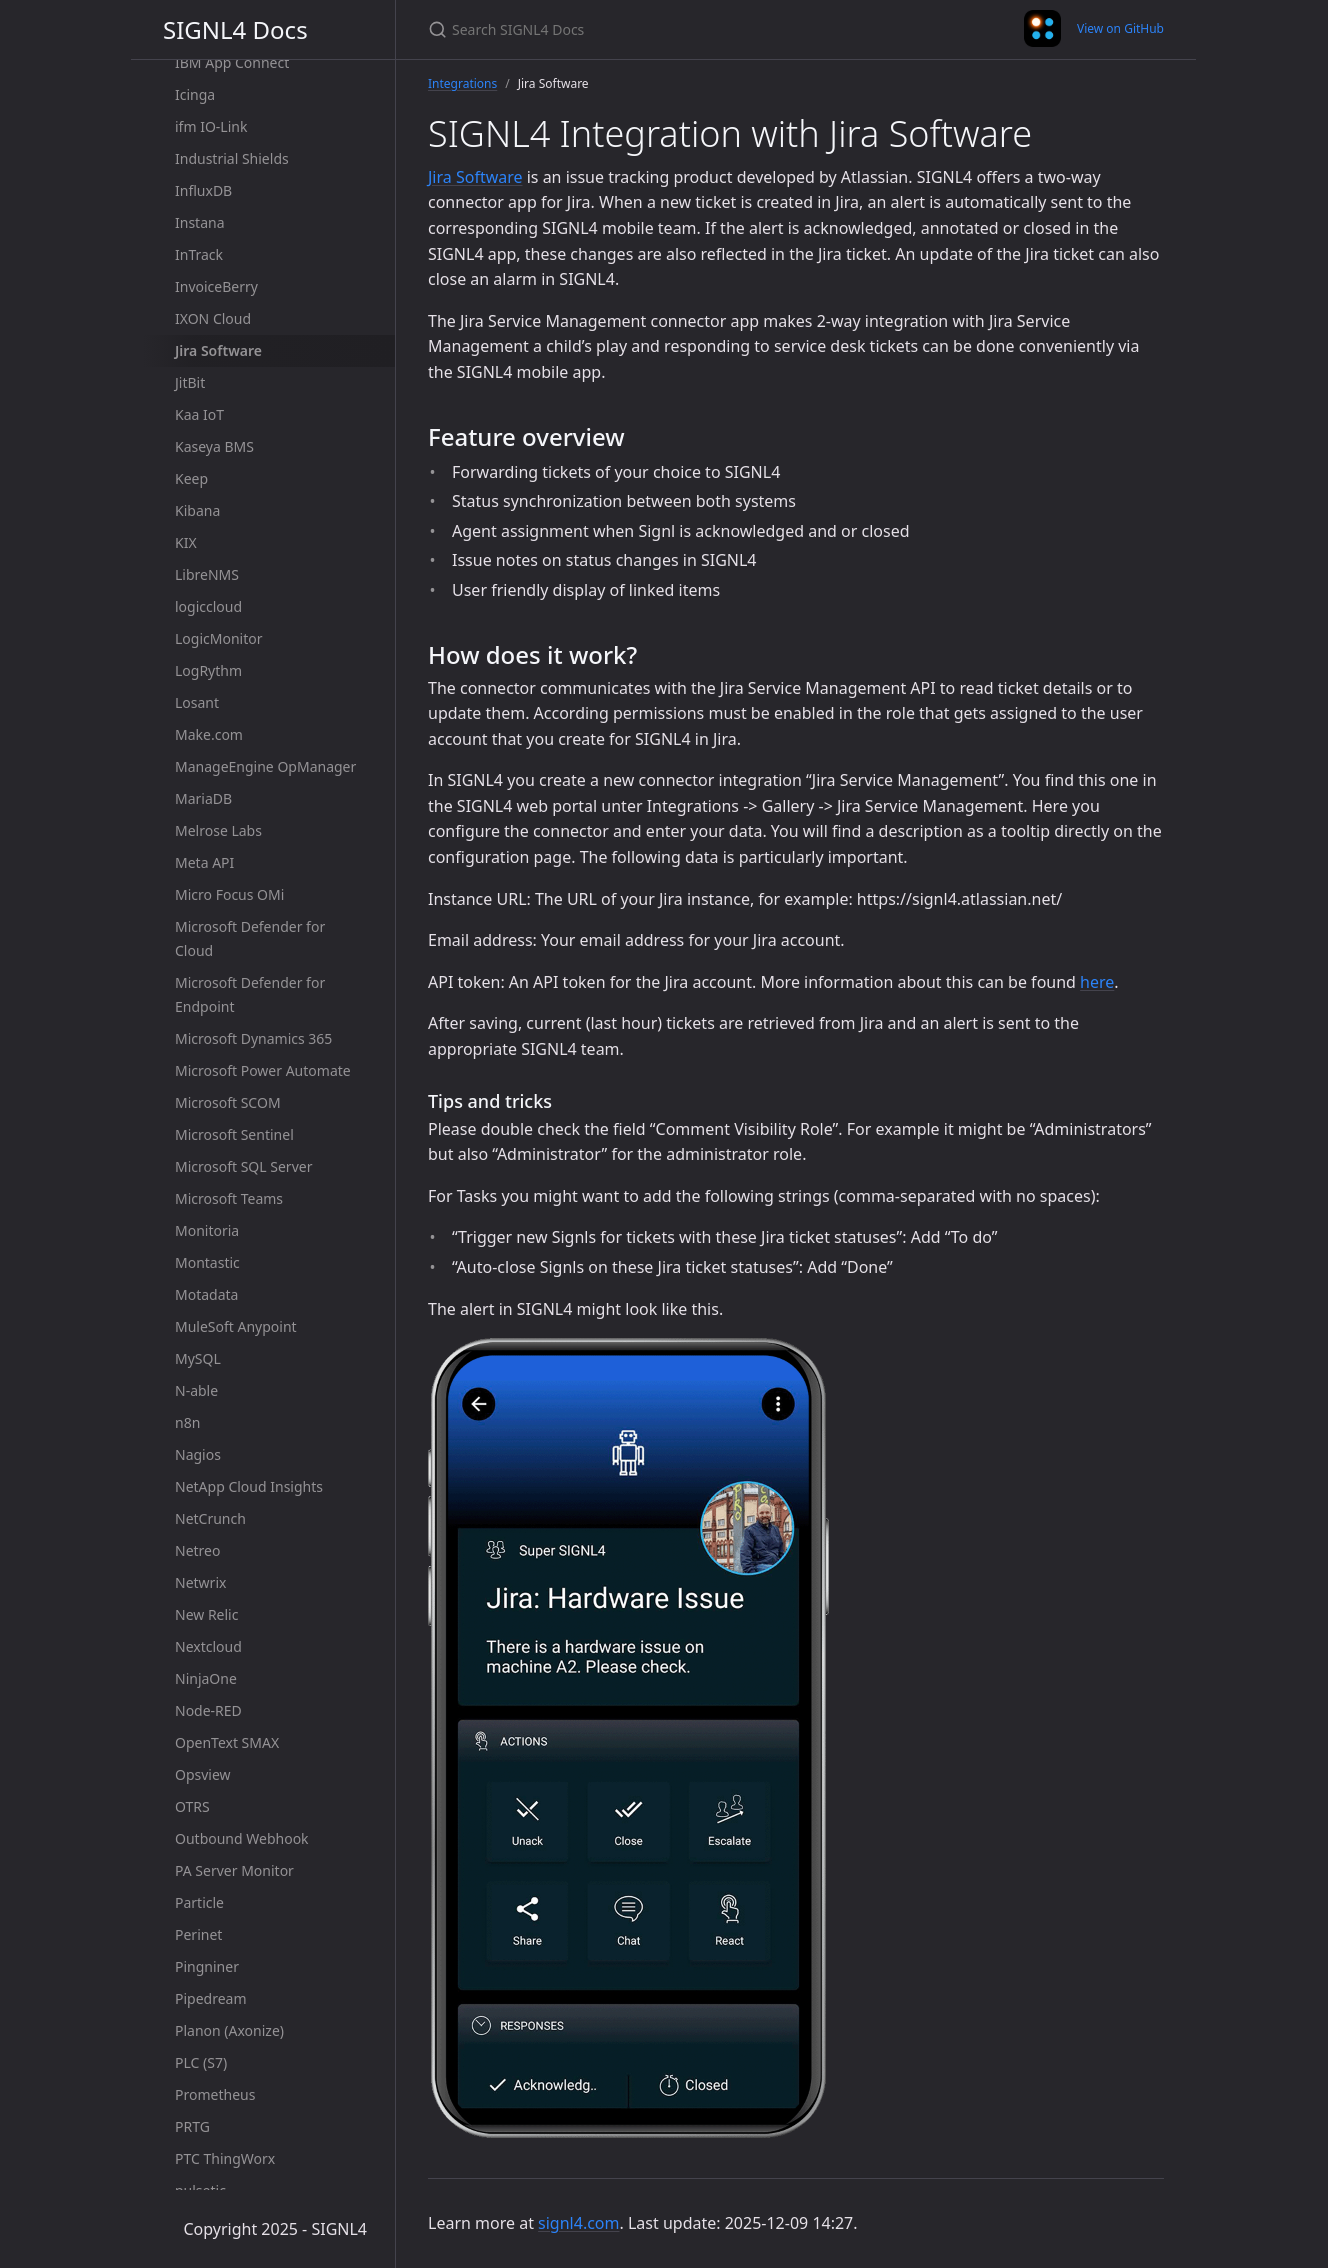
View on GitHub (1120, 28)
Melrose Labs (218, 830)
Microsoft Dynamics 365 (253, 1038)
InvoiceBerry (216, 286)
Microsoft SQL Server (243, 1166)
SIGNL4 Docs (235, 29)
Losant (197, 702)
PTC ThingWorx (225, 2158)
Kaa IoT (199, 414)
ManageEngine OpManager (265, 766)
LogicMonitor (219, 638)
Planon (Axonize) (229, 2030)
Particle (199, 1902)
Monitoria (207, 1230)
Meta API (204, 862)
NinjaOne (206, 1678)
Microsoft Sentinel (234, 1134)
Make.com (209, 734)
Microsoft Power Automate (263, 1070)
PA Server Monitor (234, 1870)
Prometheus (215, 2094)
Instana (200, 222)
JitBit (190, 382)
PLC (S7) (201, 2062)
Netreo (197, 1550)
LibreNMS (207, 574)
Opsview (203, 1774)
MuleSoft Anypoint (236, 1326)
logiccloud (208, 606)
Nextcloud (208, 1646)
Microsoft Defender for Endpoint (250, 994)
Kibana (197, 510)
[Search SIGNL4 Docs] (664, 29)
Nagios (198, 1454)
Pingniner (207, 1966)
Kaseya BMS (214, 446)
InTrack (199, 254)
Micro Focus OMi (229, 894)
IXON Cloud (213, 318)
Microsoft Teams (229, 1198)
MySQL (198, 1358)
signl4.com (578, 2223)
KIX (186, 542)
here (1097, 982)
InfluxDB (203, 190)
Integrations (462, 83)
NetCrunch (210, 1518)
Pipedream (211, 1998)
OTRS (192, 1806)
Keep (191, 478)
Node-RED (208, 1710)
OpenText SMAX (227, 1742)
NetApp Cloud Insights (249, 1486)
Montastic (207, 1262)
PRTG (192, 2126)
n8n (187, 1422)
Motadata (206, 1294)
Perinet (198, 1934)
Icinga (195, 94)
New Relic (206, 1614)
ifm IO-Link (211, 126)
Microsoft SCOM (228, 1102)
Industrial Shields (232, 158)
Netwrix (200, 1582)
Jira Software (218, 350)
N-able (196, 1390)
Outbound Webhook (242, 1838)
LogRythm (208, 670)
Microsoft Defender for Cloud (250, 938)
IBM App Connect (232, 62)
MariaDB (203, 798)
